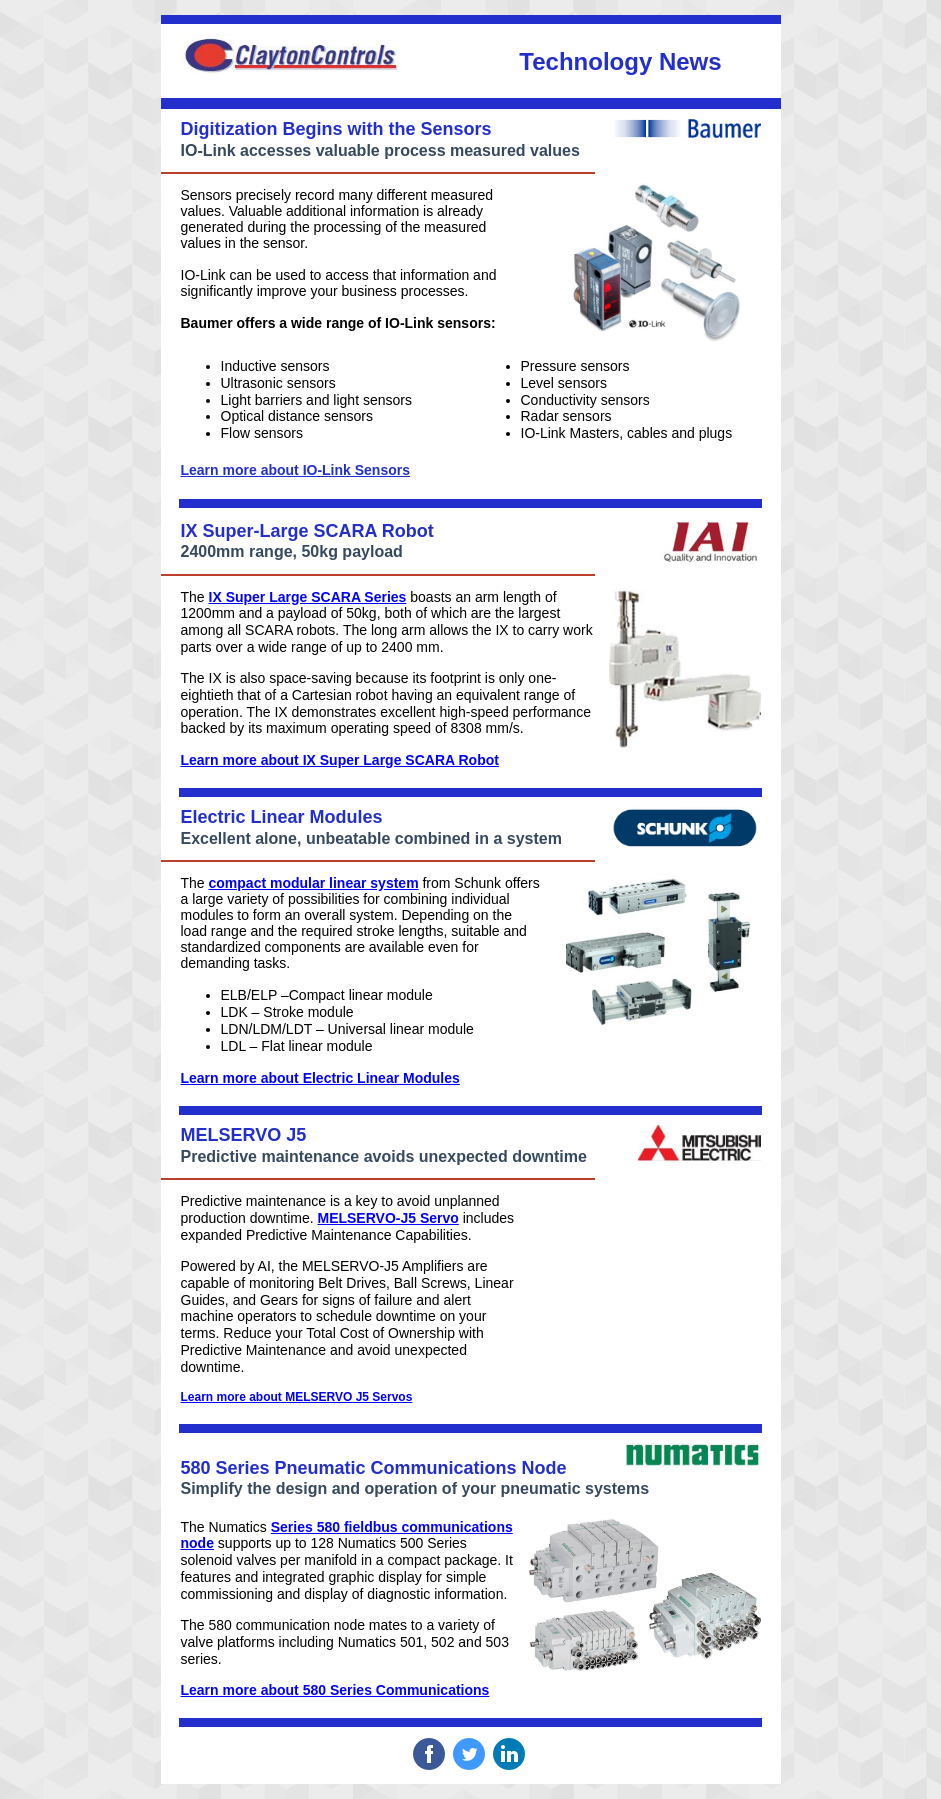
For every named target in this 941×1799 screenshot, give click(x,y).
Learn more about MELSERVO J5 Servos (297, 1397)
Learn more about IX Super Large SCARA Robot (340, 760)
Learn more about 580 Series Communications (335, 1690)
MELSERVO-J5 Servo (387, 1218)
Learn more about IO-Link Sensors (296, 470)
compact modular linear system (314, 883)
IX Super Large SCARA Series (308, 597)
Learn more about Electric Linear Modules (320, 1078)
